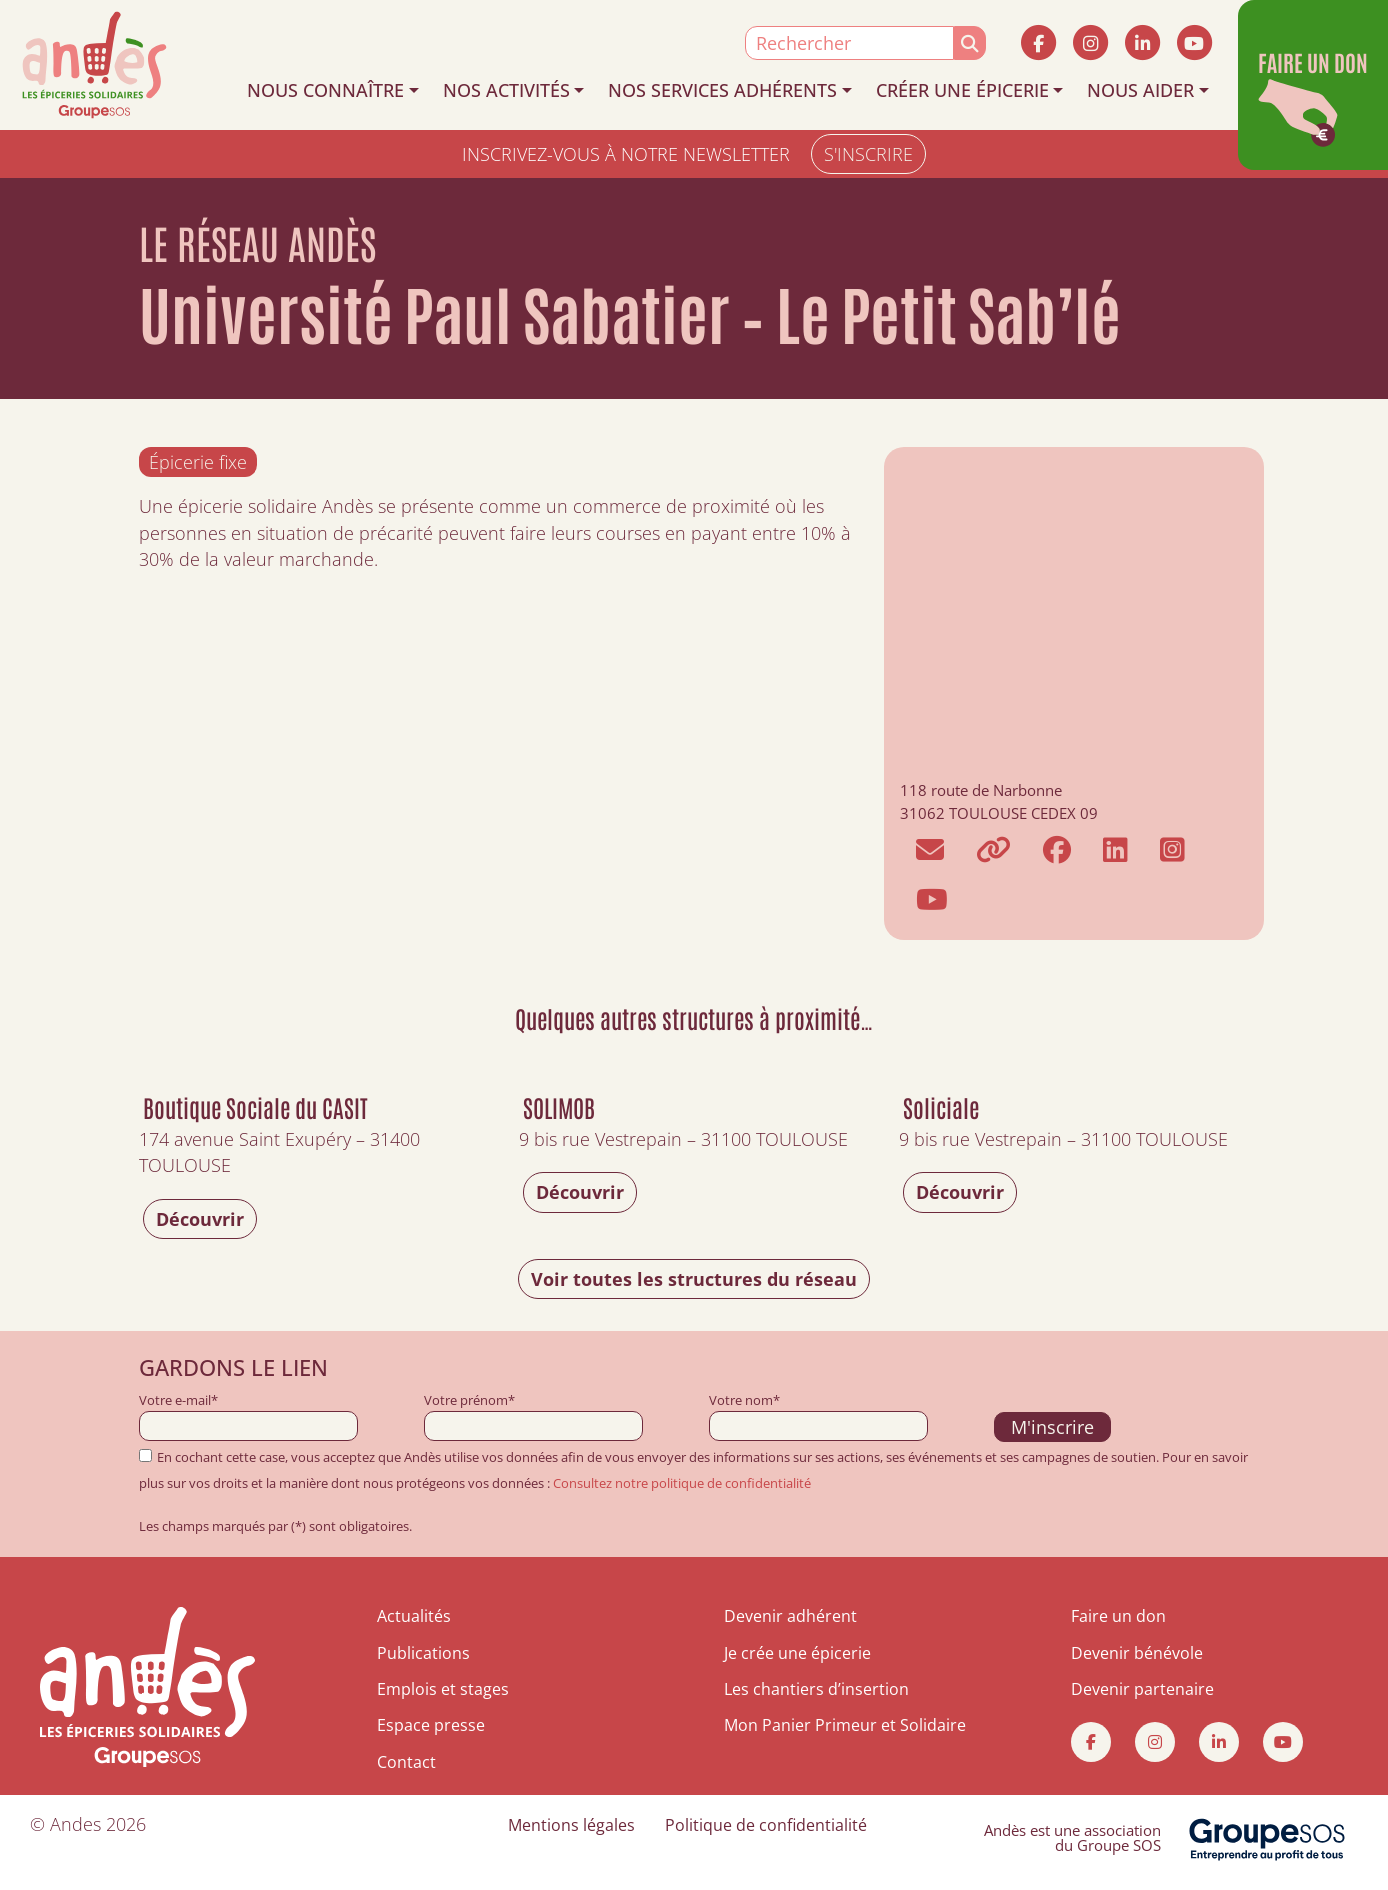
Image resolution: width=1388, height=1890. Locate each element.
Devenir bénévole (1137, 1653)
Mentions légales (571, 1825)
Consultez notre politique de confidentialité (682, 1483)
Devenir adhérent (790, 1616)
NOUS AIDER (1140, 90)
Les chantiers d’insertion (816, 1689)
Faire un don (1118, 1616)
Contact (406, 1762)
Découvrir (200, 1219)
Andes (75, 1824)
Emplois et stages (443, 1689)
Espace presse (431, 1725)
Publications (423, 1653)
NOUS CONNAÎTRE (325, 90)
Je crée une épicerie (797, 1653)
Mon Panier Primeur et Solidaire (845, 1725)
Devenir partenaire (1142, 1689)
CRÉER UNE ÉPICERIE (962, 90)
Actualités (414, 1616)
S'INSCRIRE (868, 154)
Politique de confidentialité (766, 1825)
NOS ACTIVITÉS (506, 90)
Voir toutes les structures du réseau (694, 1279)
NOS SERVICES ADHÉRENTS (722, 90)
